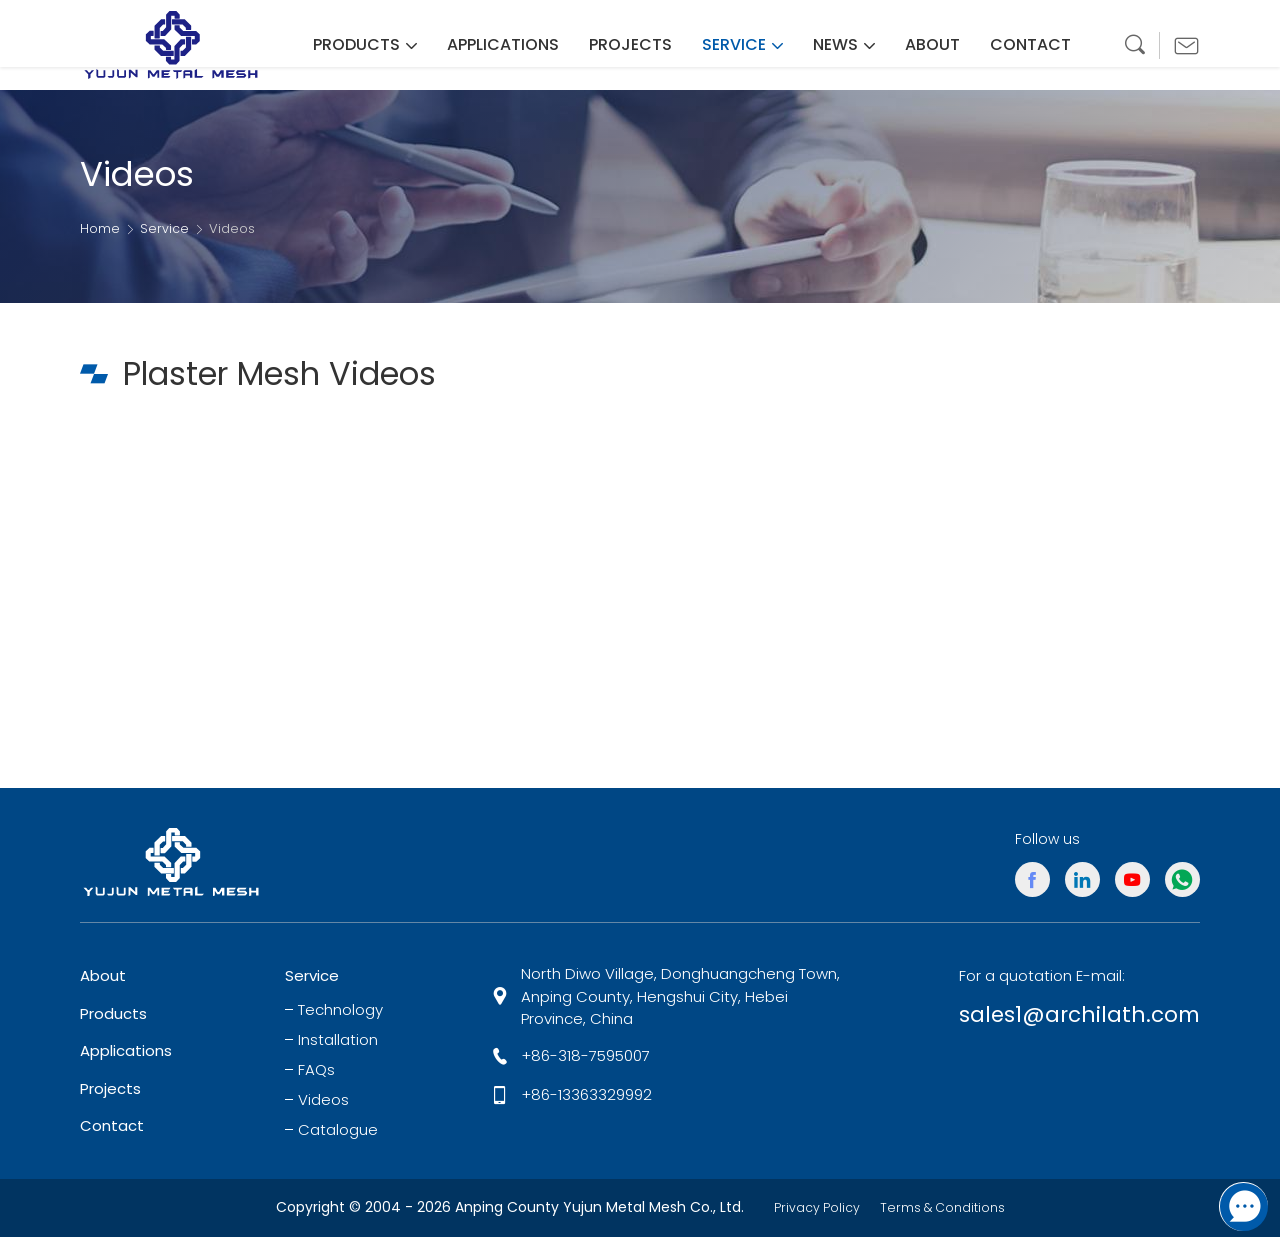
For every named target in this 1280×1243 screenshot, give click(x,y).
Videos (323, 1107)
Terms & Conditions (947, 1214)
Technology (340, 1017)
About (103, 982)
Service (164, 229)
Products (113, 1020)
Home (100, 229)
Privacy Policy (809, 1214)
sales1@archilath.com (1058, 1024)
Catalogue (338, 1137)
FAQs (316, 1077)
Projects (110, 1095)
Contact (112, 1132)
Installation (338, 1047)
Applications (126, 1057)
